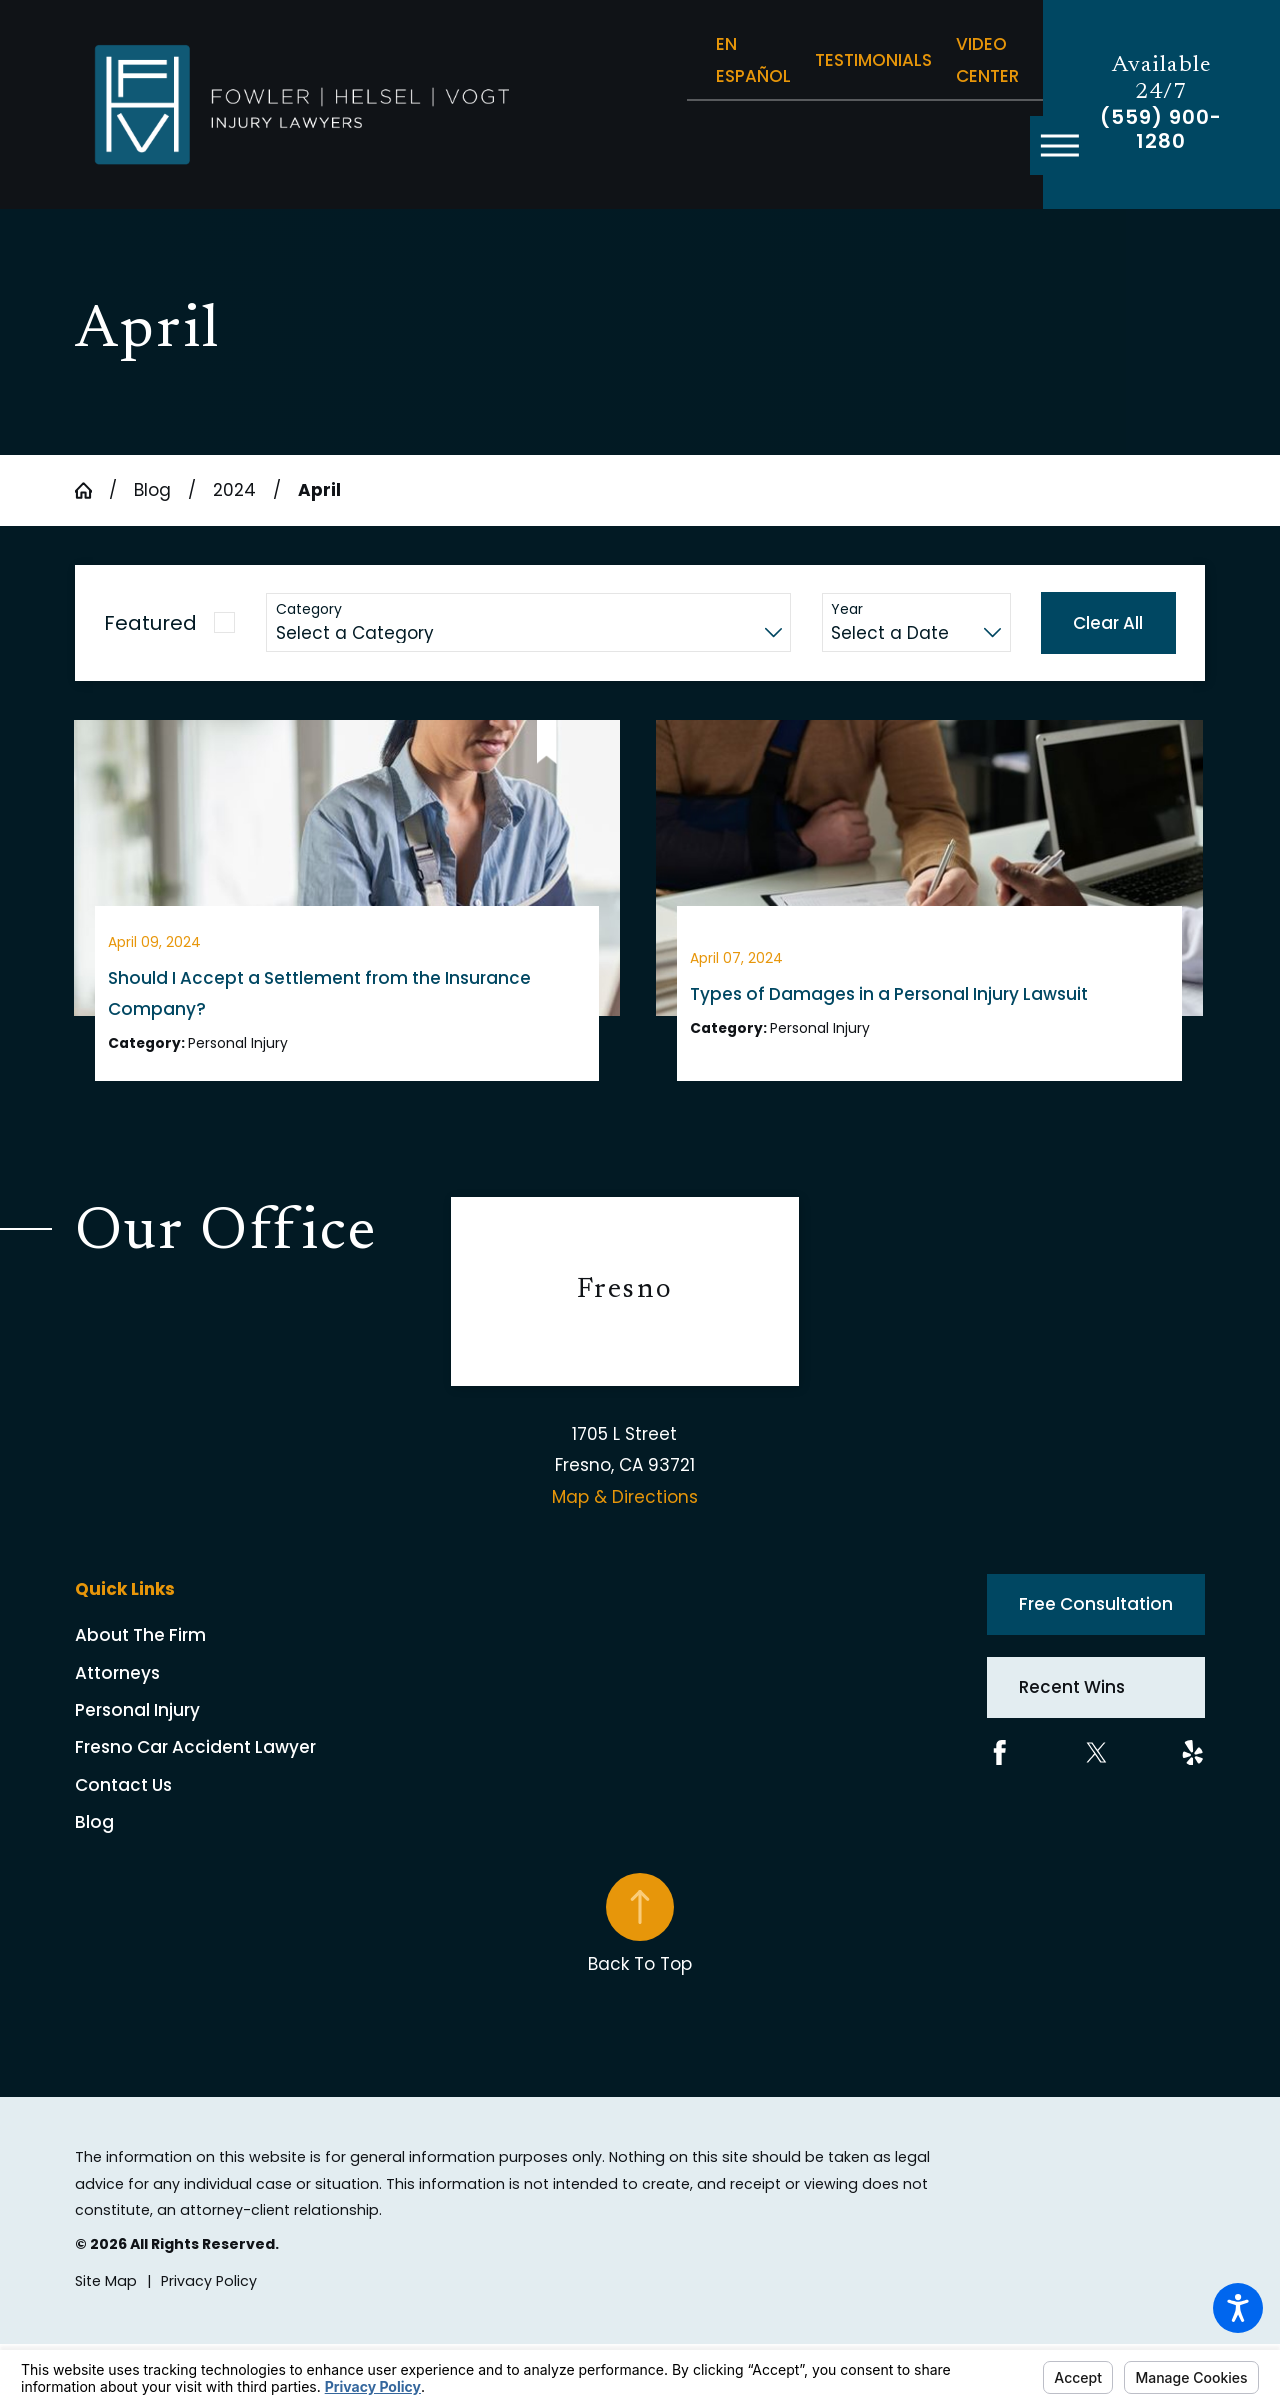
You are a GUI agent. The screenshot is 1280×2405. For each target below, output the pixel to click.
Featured (150, 623)
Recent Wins (1072, 1703)
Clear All (1108, 623)
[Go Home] (92, 490)
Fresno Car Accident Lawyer (195, 1763)
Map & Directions (625, 1513)
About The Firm (140, 1651)
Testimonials (873, 60)
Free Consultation (1096, 1620)
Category (309, 609)
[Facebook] (1000, 1768)
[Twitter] (1097, 1768)
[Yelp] (1193, 1768)
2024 (234, 490)
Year (847, 609)
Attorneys (117, 1688)
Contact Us (123, 1801)
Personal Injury (137, 1726)
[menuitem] (263, 1651)
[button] (1238, 2308)
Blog (152, 490)
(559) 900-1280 (1161, 130)
